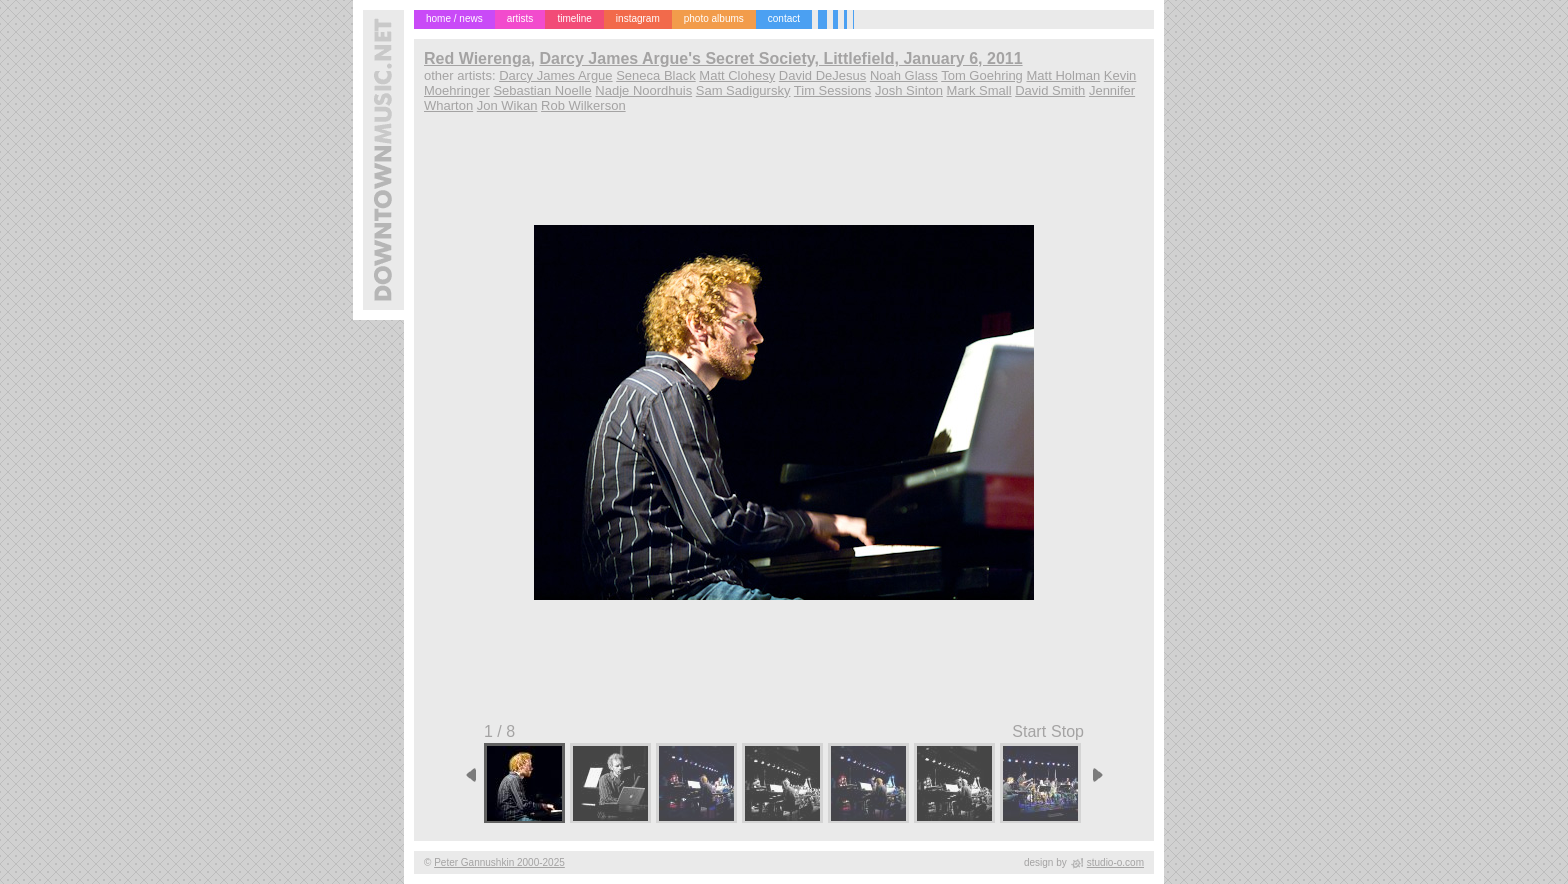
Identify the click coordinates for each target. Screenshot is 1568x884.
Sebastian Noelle (542, 90)
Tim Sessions (833, 90)
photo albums (714, 18)
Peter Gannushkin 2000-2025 (499, 862)
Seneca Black (656, 75)
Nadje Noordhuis (643, 90)
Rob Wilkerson (583, 105)
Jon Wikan (507, 105)
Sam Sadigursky (743, 90)
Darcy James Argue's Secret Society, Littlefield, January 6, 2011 (780, 58)
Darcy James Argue (555, 75)
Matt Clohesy (737, 75)
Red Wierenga (477, 58)
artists (520, 18)
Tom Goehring (982, 75)
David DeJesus (822, 75)
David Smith (1050, 90)
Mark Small (979, 90)
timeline (574, 18)
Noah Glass (904, 75)
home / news (454, 18)
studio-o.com (1115, 862)
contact (784, 18)
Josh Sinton (909, 90)
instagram (638, 18)
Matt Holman (1063, 75)
